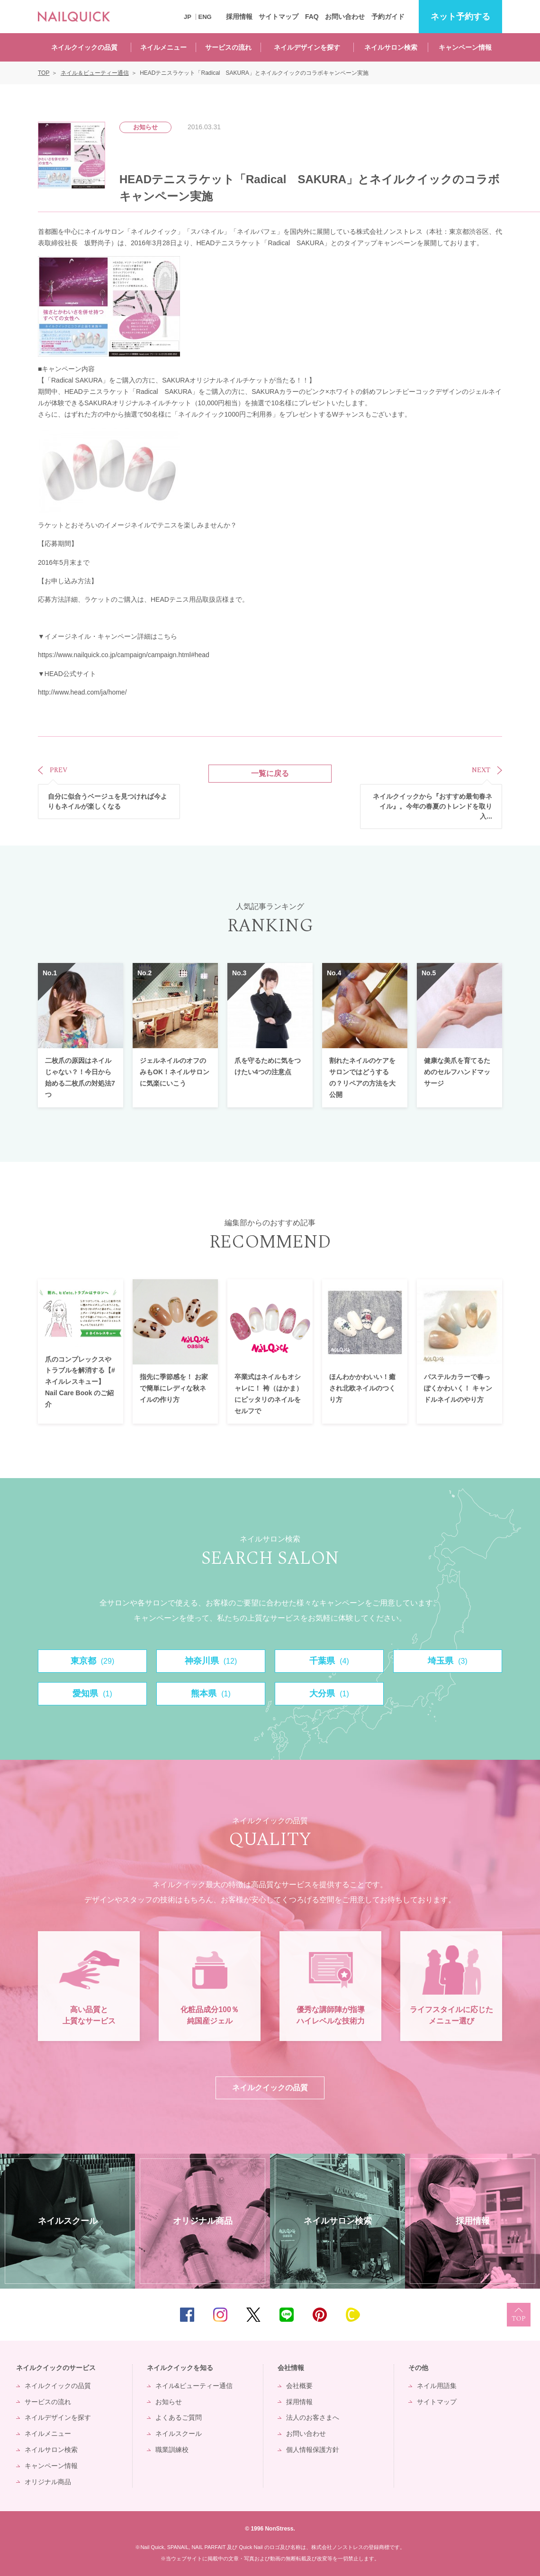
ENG (205, 17)
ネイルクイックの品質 (84, 47)
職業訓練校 (172, 2449)
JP (187, 17)
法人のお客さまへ (312, 2417)
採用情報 (239, 16)
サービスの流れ (228, 47)
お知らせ (168, 2402)
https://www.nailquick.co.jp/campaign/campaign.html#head (123, 655)
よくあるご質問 (178, 2417)
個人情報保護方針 (312, 2449)
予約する (460, 16)
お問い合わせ (345, 16)
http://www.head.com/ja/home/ (82, 692)
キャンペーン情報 (465, 47)
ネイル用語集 (437, 2385)
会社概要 (299, 2385)
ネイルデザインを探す (307, 47)
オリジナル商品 (48, 2482)
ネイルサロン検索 (390, 47)
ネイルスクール (178, 2433)
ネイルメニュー (163, 47)
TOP (519, 2314)
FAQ (312, 16)
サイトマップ (278, 16)
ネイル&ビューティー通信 (194, 2385)
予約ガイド (388, 16)
